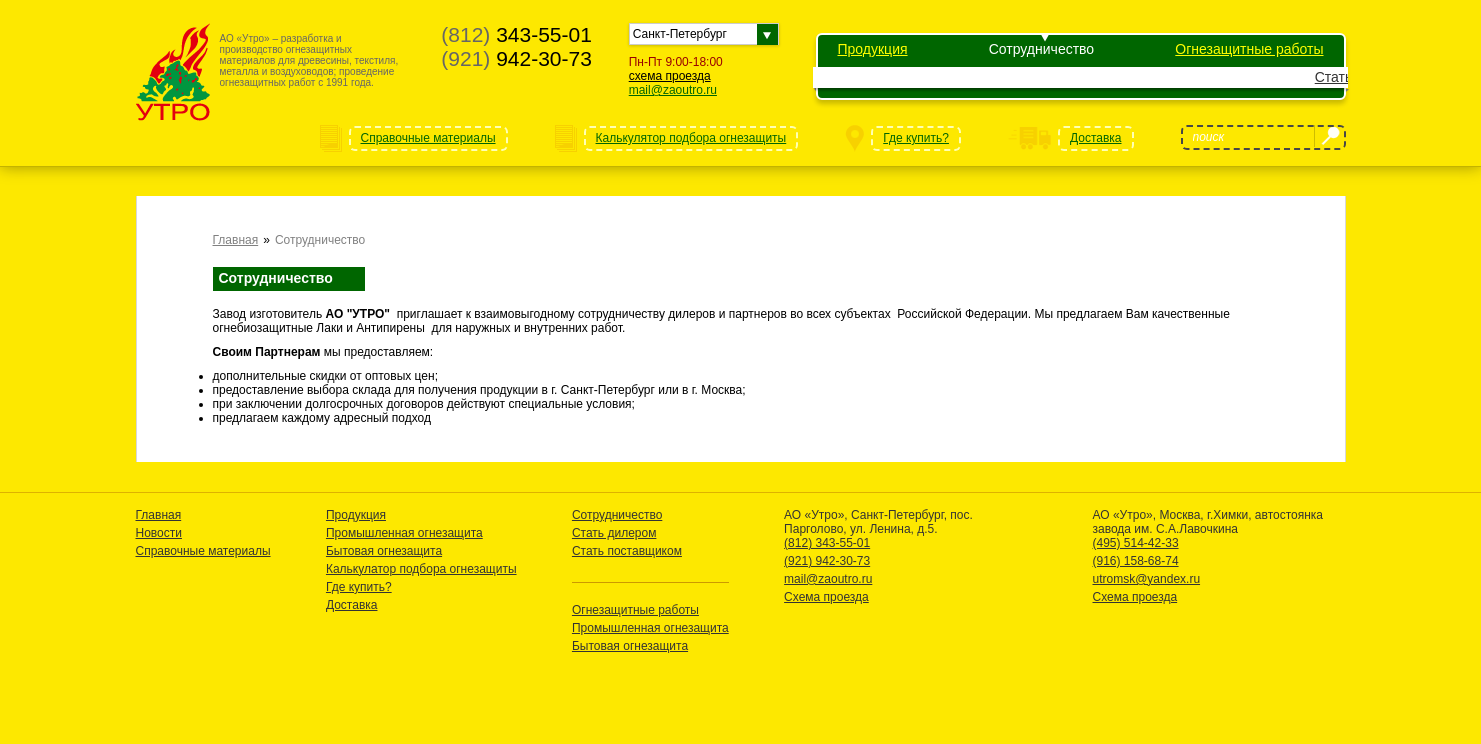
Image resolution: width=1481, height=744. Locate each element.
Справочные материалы (203, 551)
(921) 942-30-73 (827, 561)
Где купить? (359, 587)
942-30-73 (516, 58)
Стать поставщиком (1255, 77)
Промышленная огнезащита (404, 533)
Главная (236, 240)
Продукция (873, 49)
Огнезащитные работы (1249, 49)
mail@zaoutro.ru (673, 90)
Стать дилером (1121, 77)
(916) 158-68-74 (1136, 561)
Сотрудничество (1041, 49)
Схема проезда (826, 597)
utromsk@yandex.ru (1147, 579)
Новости (159, 533)
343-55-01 (516, 34)
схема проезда (670, 76)
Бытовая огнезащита (384, 551)
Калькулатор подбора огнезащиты (421, 569)
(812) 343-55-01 (827, 543)
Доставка (352, 605)
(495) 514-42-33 (1136, 543)
